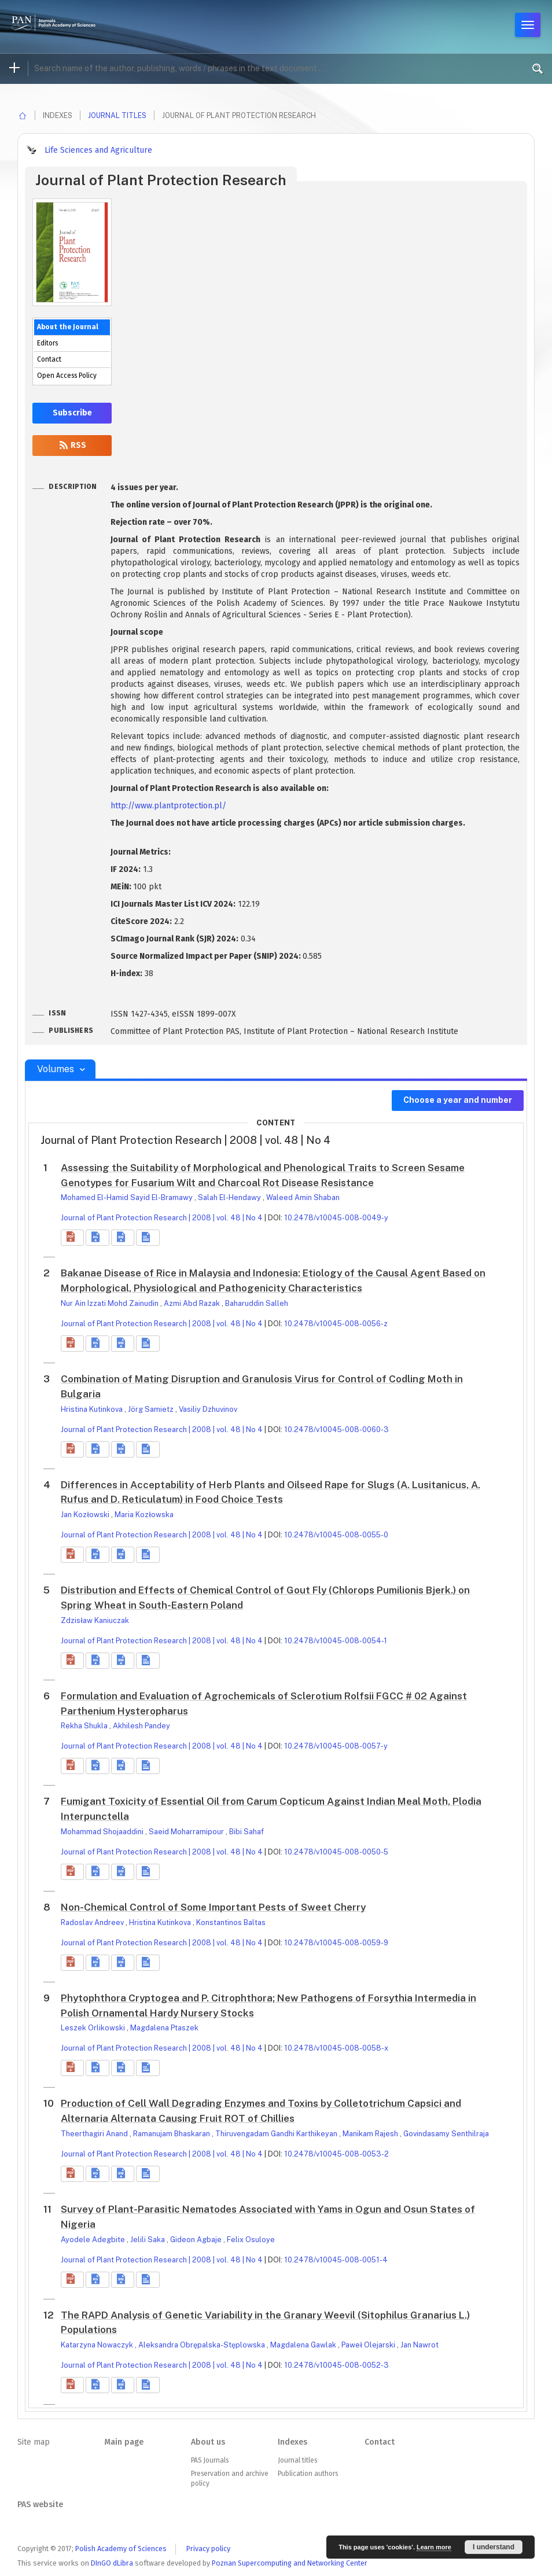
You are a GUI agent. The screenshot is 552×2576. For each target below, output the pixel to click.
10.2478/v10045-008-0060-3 (336, 1429)
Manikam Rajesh (371, 2133)
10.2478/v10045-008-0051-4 (336, 2259)
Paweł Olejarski (369, 2345)
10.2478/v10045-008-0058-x (336, 2048)
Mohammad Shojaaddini (103, 1831)
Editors (47, 343)
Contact (49, 359)
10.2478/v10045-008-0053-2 (336, 2154)
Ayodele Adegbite (94, 2239)
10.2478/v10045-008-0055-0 (336, 1534)
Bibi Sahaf (246, 1831)
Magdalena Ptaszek (164, 2027)
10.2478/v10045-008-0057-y (336, 1746)
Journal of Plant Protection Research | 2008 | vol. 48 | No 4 (162, 1217)
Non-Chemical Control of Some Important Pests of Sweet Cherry (213, 1907)
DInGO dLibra (112, 2563)
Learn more (434, 2547)
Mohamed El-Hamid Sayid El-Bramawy (127, 1197)
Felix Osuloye (251, 2239)
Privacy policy (208, 2548)
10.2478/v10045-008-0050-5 (336, 1852)
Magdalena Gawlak (304, 2345)
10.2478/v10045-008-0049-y (336, 1217)
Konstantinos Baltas (231, 1922)
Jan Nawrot (419, 2345)
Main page (123, 2442)
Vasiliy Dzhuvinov (208, 1409)
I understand (493, 2547)
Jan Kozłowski (86, 1514)
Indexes (292, 2442)
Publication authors (308, 2474)
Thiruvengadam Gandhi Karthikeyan (277, 2133)
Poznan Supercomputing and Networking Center (289, 2563)
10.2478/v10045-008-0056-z (336, 1323)
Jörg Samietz (151, 1409)
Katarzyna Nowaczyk (98, 2345)
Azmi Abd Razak (193, 1303)
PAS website (40, 2504)
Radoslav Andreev (93, 1922)
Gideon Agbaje (196, 2239)
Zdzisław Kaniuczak (95, 1620)
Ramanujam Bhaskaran (172, 2133)
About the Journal (67, 327)
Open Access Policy (67, 375)
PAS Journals (210, 2460)
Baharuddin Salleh (256, 1303)
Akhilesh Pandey (141, 1725)
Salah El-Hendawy (230, 1197)
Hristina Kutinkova (92, 1409)
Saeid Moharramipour (187, 1831)
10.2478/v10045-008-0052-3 (336, 2365)
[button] (72, 1238)
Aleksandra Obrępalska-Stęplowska (202, 2345)
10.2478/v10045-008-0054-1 (335, 1640)
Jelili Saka (148, 2239)
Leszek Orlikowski (94, 2027)
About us (208, 2442)
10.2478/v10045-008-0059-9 (336, 1942)
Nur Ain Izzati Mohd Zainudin (110, 1303)
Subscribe (72, 413)
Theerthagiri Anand (95, 2133)
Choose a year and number (457, 1100)
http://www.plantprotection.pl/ (168, 806)
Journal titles (117, 115)
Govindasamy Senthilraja (446, 2133)
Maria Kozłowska (144, 1514)
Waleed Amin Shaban (303, 1197)
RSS (72, 445)
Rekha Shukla (85, 1725)
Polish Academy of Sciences (121, 2548)
